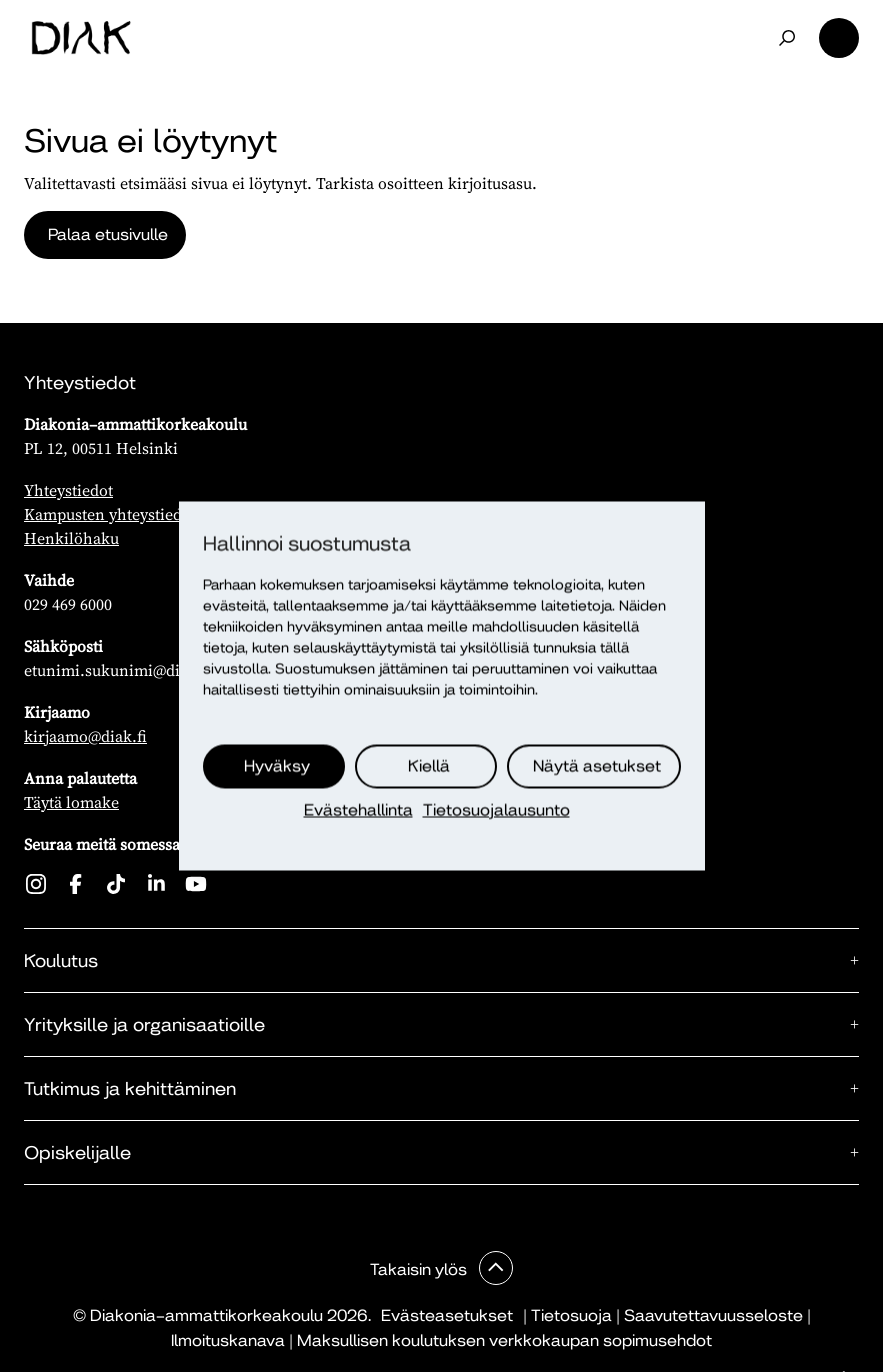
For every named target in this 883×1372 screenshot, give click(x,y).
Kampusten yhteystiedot (110, 514)
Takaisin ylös (420, 1269)
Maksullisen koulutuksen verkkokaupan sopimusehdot (504, 1340)
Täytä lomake (71, 802)
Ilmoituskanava (228, 1340)
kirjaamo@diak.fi (85, 736)
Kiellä (429, 766)
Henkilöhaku (71, 538)
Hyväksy (277, 766)
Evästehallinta (358, 810)
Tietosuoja (571, 1315)
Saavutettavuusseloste (713, 1315)
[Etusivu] (81, 38)
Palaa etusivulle (108, 234)
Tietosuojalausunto (496, 810)
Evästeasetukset (447, 1315)
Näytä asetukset (597, 766)
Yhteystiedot (68, 490)
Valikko (839, 38)
